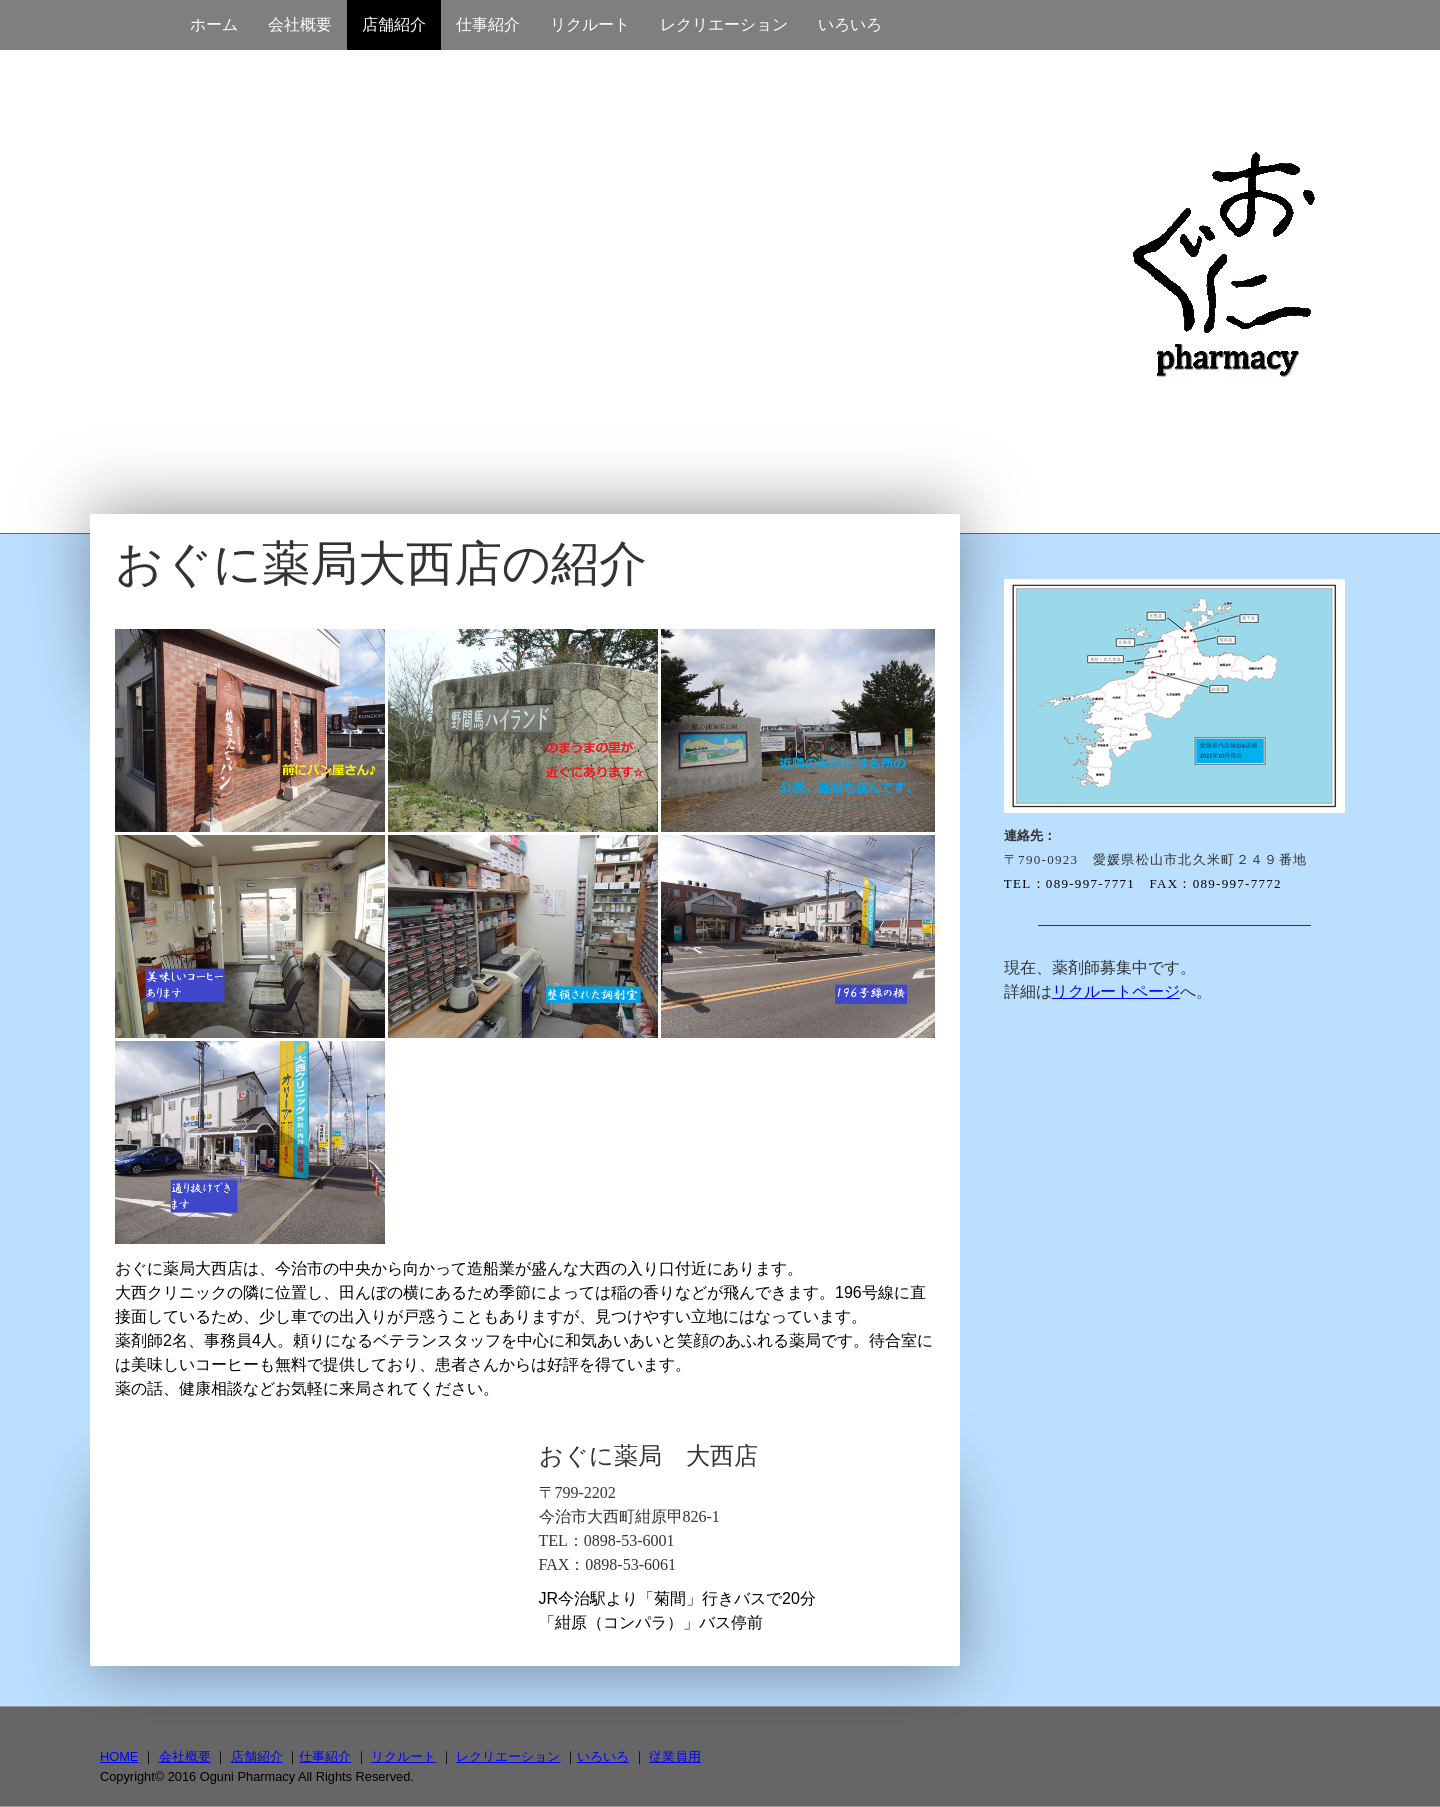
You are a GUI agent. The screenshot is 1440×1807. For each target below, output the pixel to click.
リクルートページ (1116, 991)
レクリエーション (724, 24)
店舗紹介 (394, 24)
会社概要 (300, 24)
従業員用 (675, 1756)
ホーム (214, 24)
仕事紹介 (488, 24)
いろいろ (850, 24)
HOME (119, 1756)
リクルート (590, 24)
